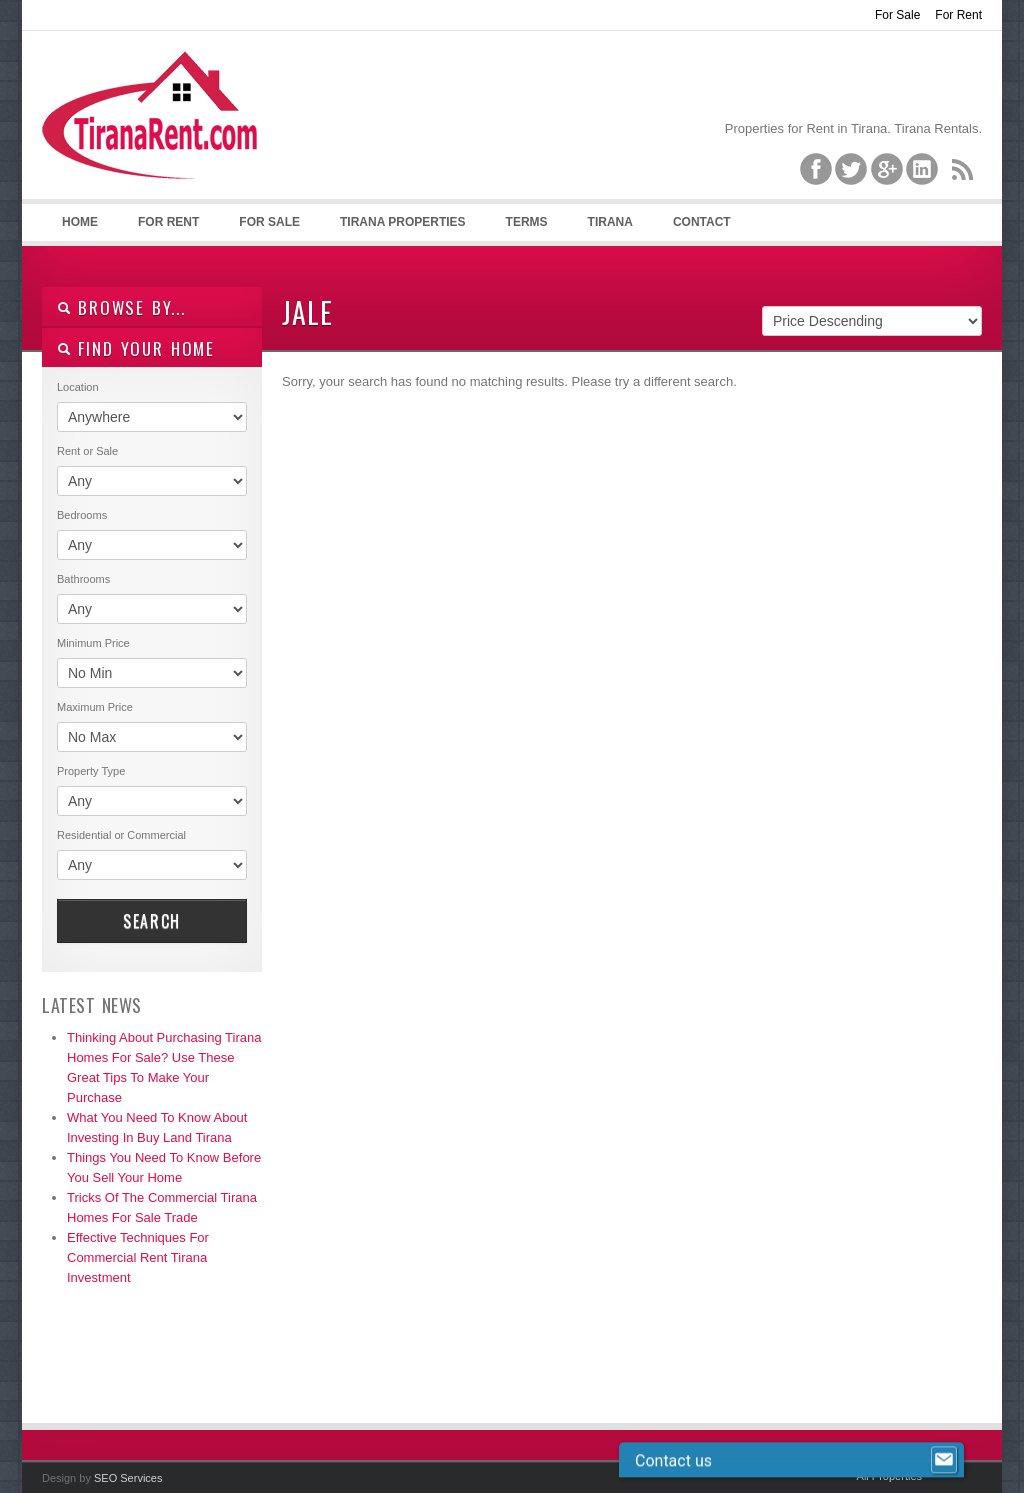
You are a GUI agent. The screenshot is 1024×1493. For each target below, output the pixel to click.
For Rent (958, 15)
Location (78, 387)
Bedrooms (82, 515)
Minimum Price (93, 643)
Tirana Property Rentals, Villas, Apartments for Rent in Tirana (158, 131)
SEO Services (128, 1478)
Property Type (91, 771)
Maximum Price (95, 707)
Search (152, 921)
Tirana (610, 222)
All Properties (889, 1476)
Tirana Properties (403, 222)
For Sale (897, 15)
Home (80, 222)
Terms (527, 222)
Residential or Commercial (121, 835)
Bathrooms (83, 579)
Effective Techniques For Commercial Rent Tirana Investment (138, 1257)
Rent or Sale (87, 451)
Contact (702, 222)
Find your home (136, 348)
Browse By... (121, 307)
